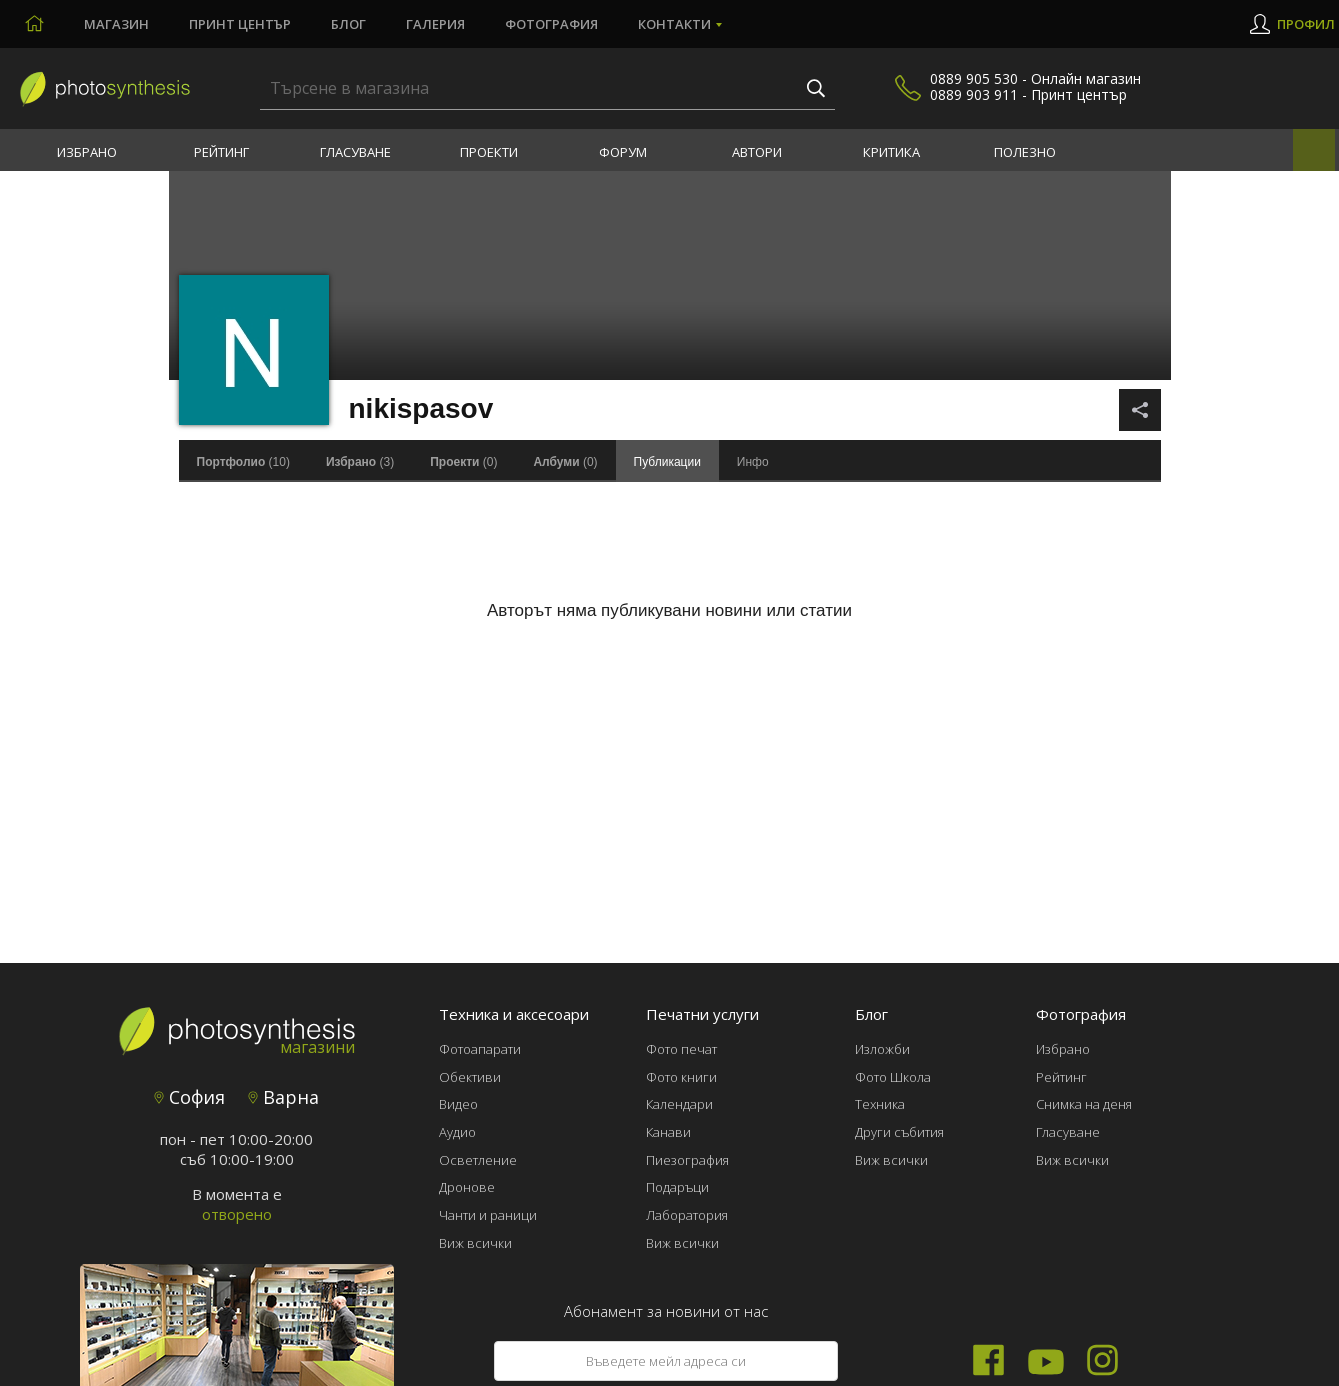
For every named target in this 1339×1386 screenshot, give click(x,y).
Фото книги (681, 1077)
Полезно (1025, 152)
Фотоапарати (480, 1049)
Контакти (674, 24)
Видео (458, 1104)
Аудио (457, 1132)
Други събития (899, 1132)
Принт (240, 24)
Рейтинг (221, 152)
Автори (757, 152)
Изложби (882, 1049)
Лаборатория (687, 1215)
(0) (463, 462)
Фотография (551, 24)
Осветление (478, 1160)
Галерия (435, 24)
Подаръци (677, 1187)
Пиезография (687, 1160)
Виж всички (475, 1243)
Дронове (467, 1187)
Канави (668, 1132)
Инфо (753, 462)
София (189, 1097)
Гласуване (355, 152)
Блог (348, 24)
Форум (623, 152)
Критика (891, 152)
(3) (360, 462)
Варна (283, 1097)
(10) (243, 462)
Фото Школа (893, 1077)
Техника (880, 1104)
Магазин (116, 24)
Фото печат (681, 1049)
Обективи (470, 1077)
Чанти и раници (488, 1215)
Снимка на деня (1084, 1104)
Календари (679, 1104)
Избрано (87, 152)
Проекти (489, 152)
